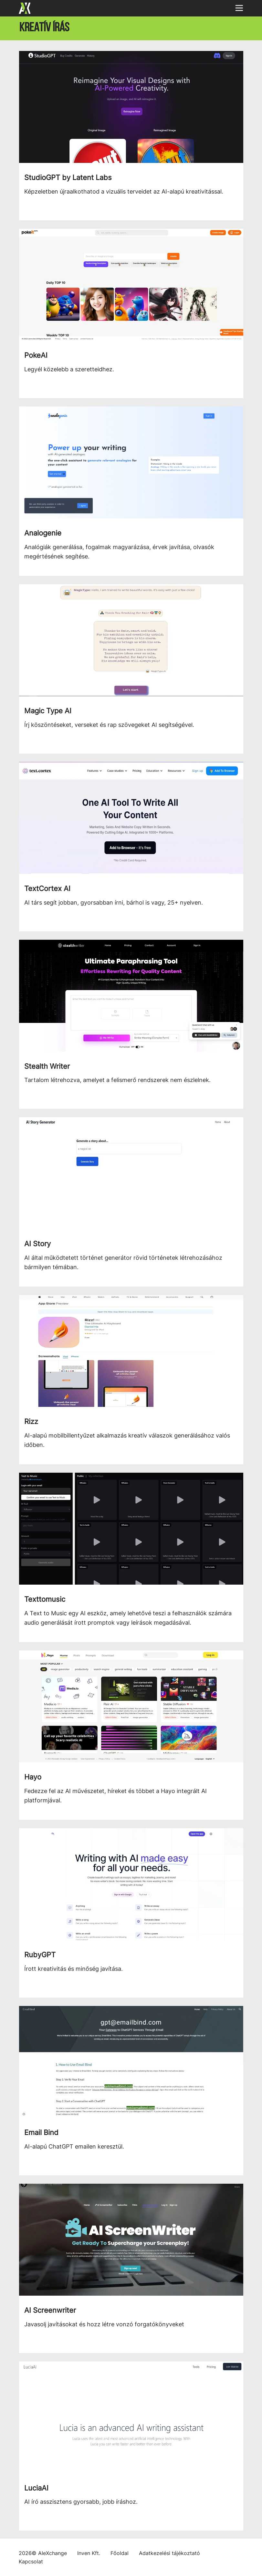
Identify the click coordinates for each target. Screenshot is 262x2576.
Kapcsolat (31, 2561)
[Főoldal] (25, 8)
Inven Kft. (88, 2553)
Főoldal (119, 2553)
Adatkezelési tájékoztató (169, 2553)
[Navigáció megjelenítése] (241, 6)
